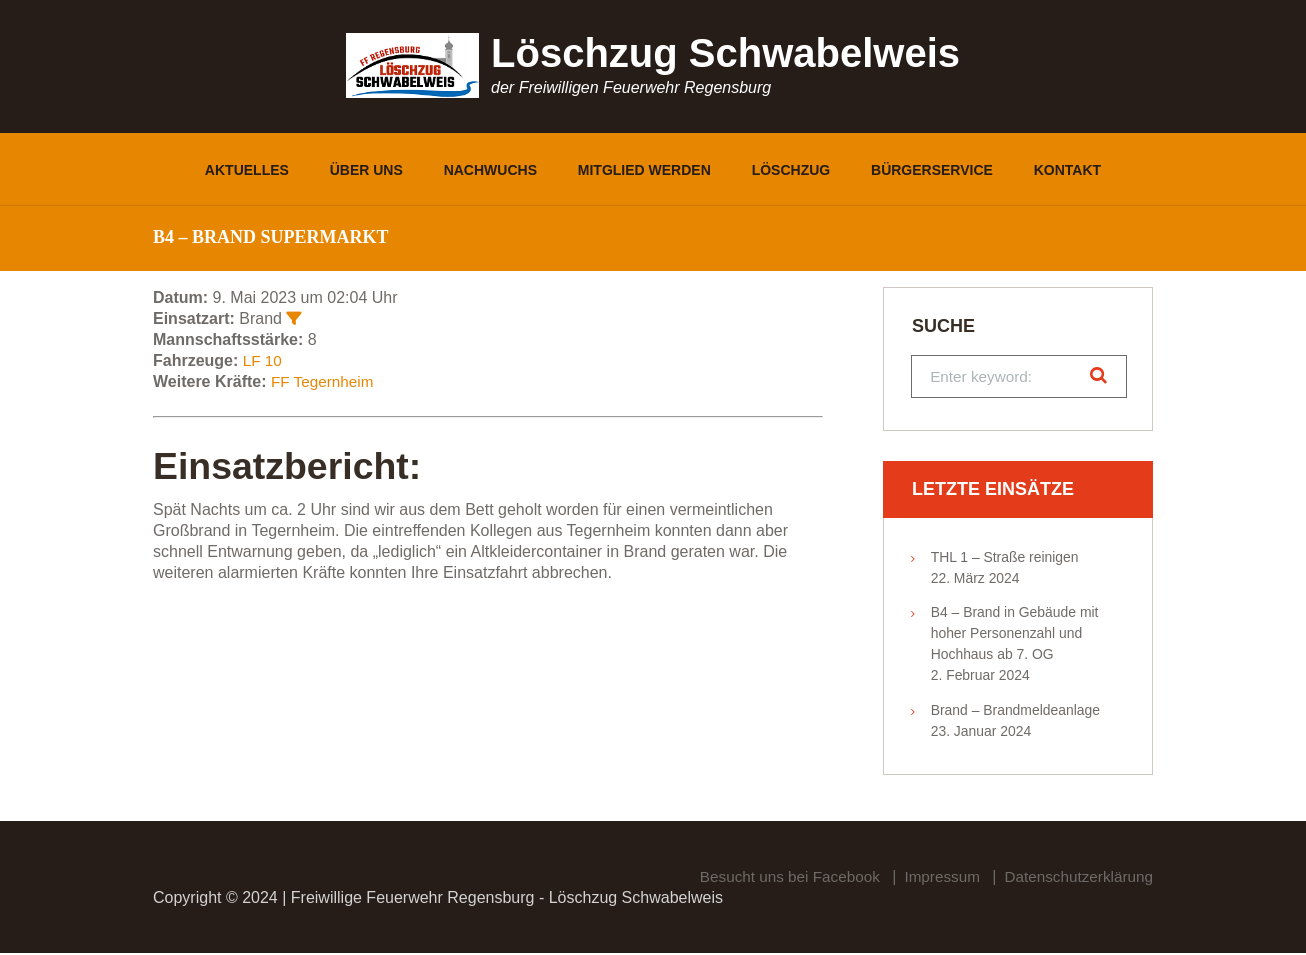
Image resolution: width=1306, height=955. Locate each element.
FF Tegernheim (324, 381)
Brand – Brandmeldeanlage (1015, 712)
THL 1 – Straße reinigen (1005, 558)
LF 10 (263, 360)
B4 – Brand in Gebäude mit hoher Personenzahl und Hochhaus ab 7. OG (1015, 635)
